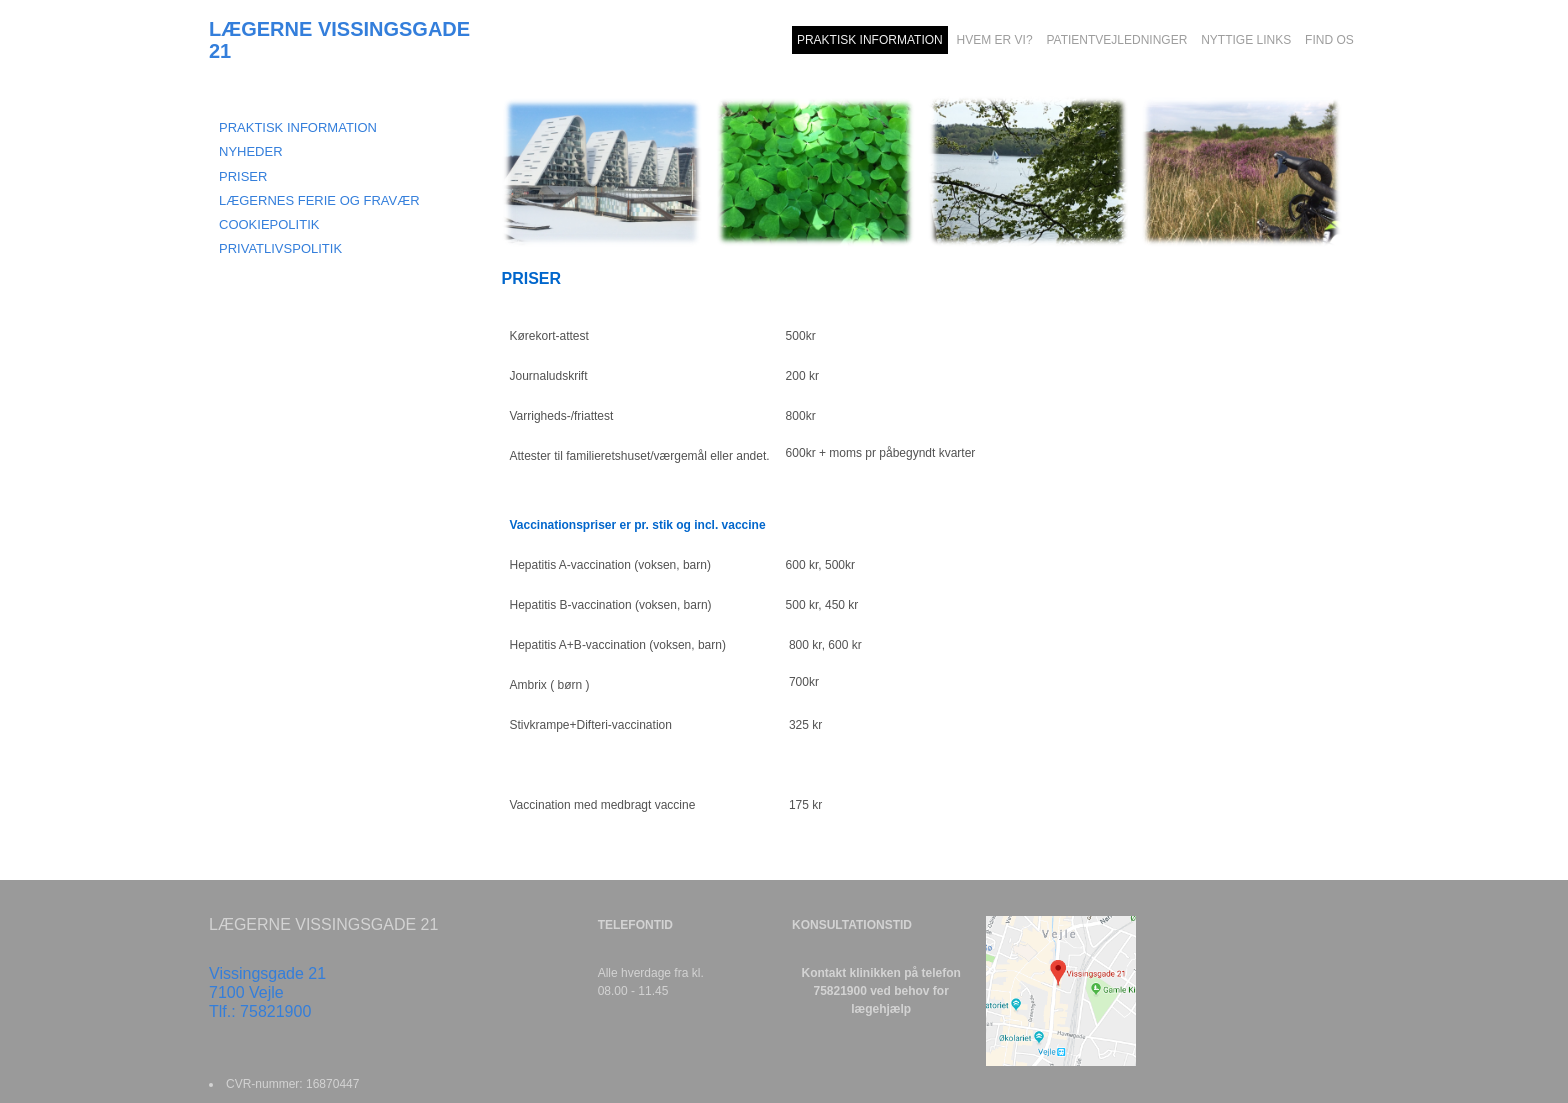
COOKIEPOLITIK (269, 224)
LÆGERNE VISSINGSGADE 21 (339, 40)
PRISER (243, 176)
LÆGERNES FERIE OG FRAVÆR (319, 200)
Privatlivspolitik (280, 248)
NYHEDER (251, 151)
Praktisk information (298, 127)
